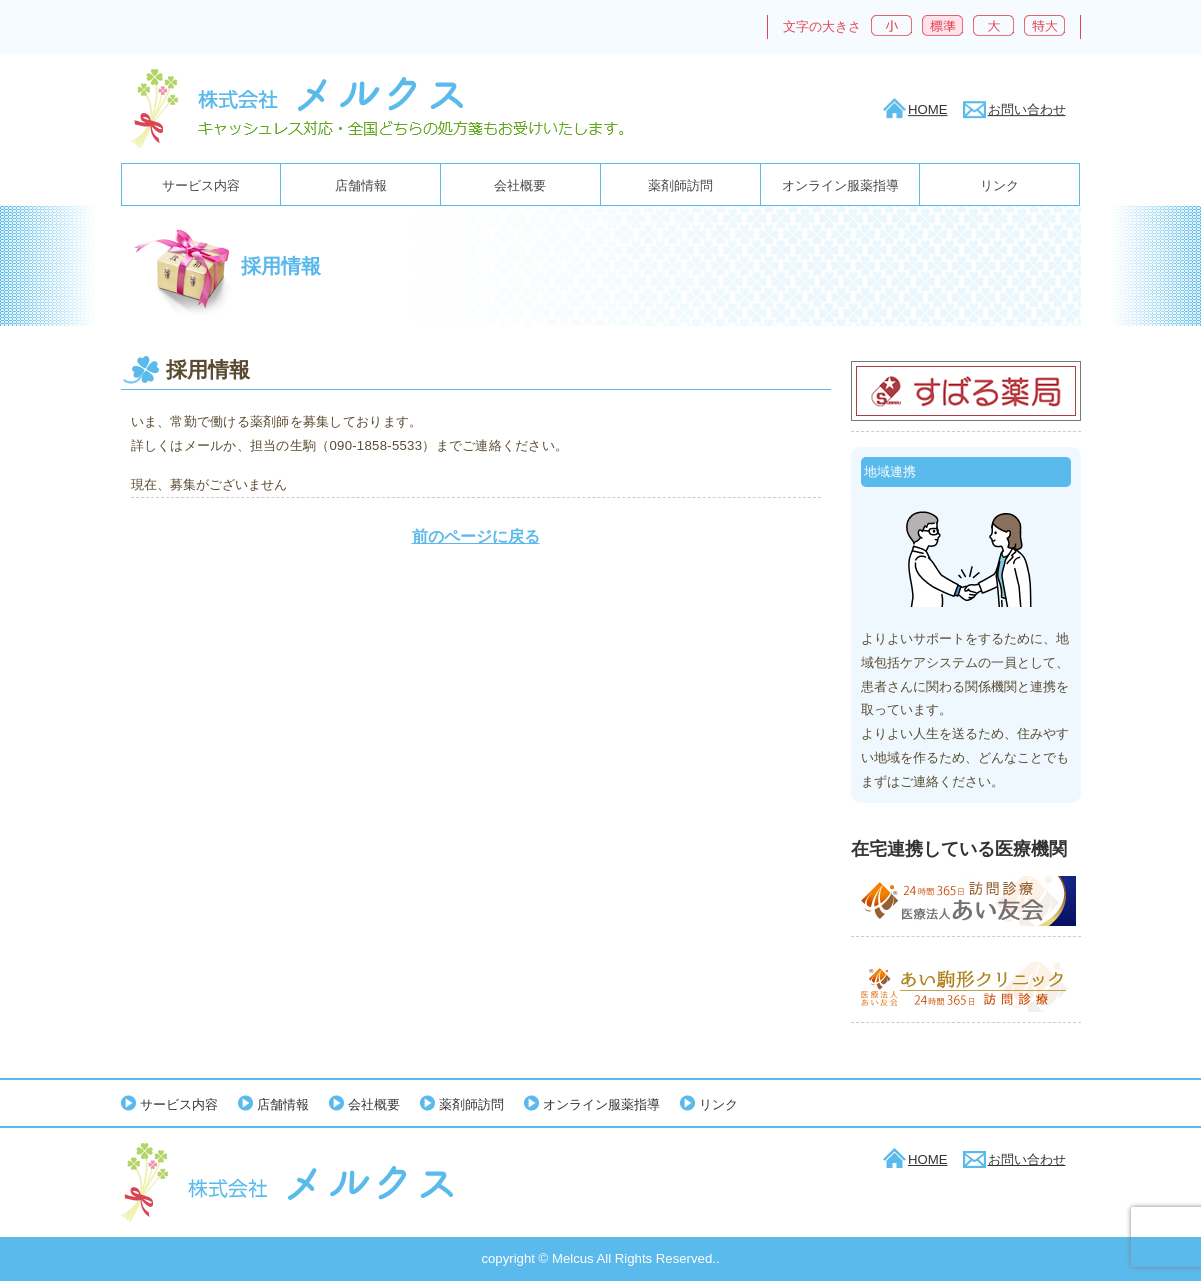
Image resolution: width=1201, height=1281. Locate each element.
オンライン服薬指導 (840, 185)
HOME (928, 109)
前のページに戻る (476, 536)
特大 (1044, 25)
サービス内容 (201, 185)
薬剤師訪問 (680, 185)
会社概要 (520, 185)
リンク (999, 185)
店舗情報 (361, 185)
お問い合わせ (1027, 109)
